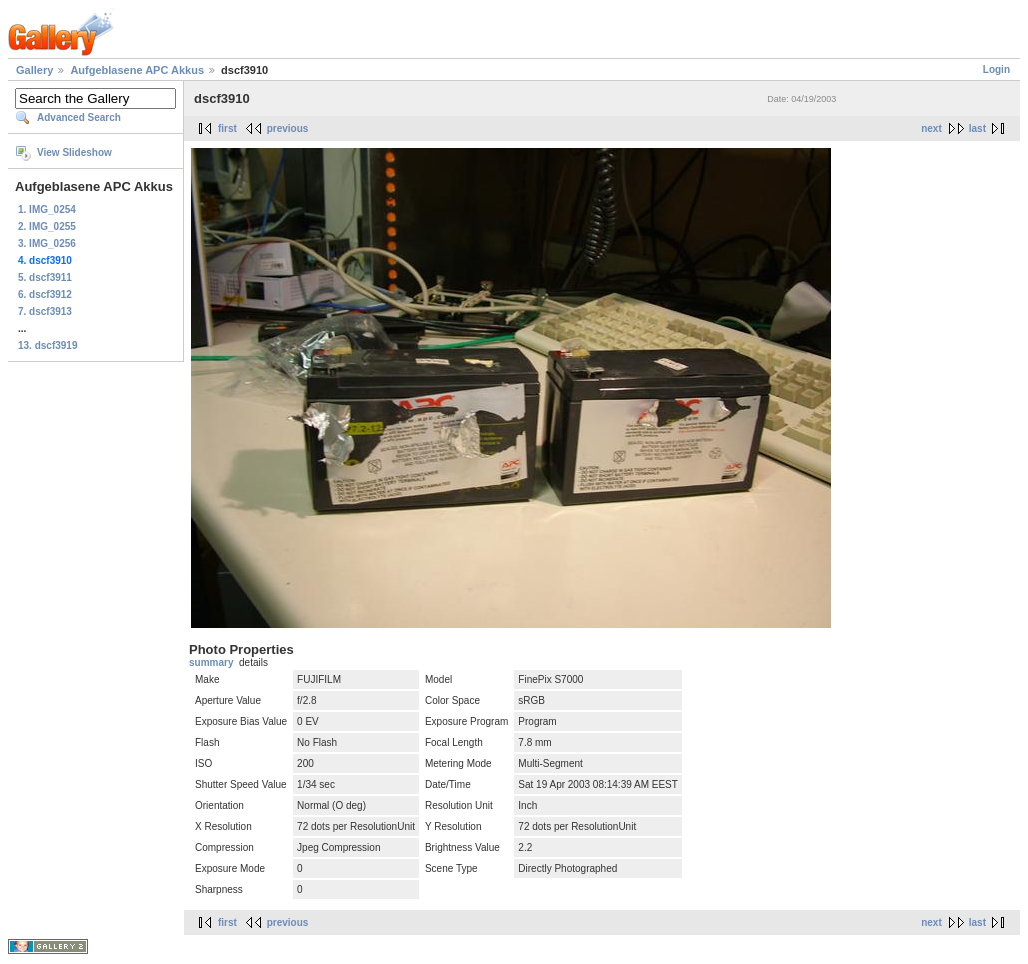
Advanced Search (79, 117)
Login (996, 69)
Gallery (34, 70)
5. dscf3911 (45, 277)
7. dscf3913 (45, 311)
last (977, 128)
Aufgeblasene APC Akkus (137, 70)
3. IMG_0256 (47, 243)
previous (288, 128)
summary (211, 662)
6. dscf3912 (45, 294)
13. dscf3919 (48, 345)
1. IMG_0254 (47, 209)
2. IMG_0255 (47, 226)
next (931, 128)
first (227, 128)
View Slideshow (74, 152)
